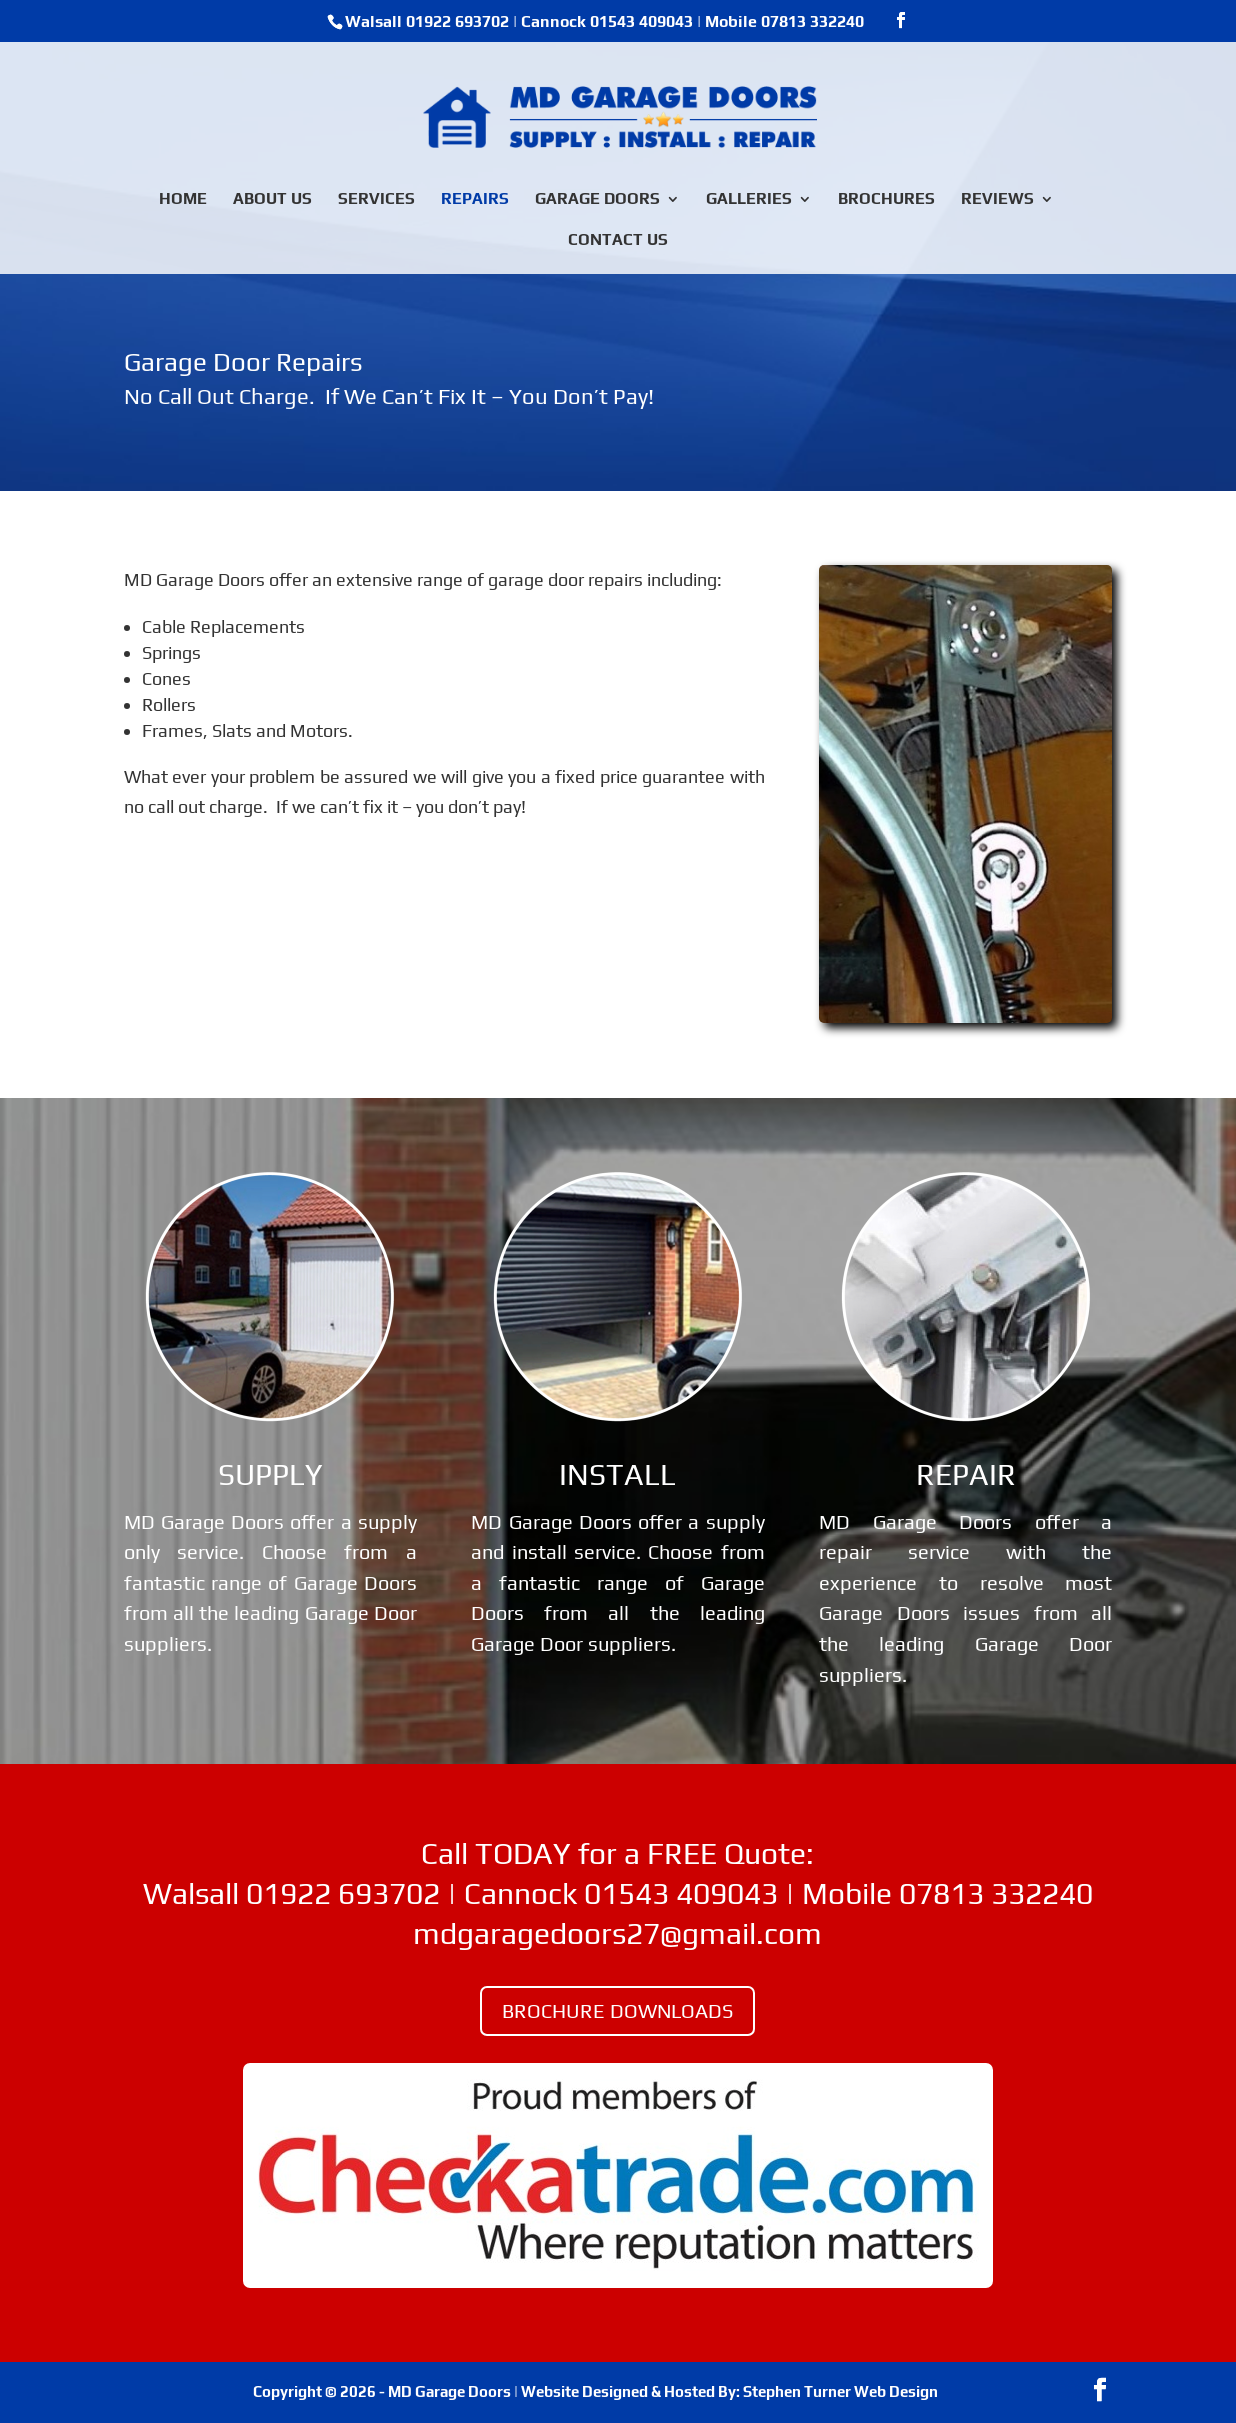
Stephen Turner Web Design (840, 2391)
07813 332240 (812, 21)
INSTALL (617, 1474)
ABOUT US (272, 200)
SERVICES (376, 200)
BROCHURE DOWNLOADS (617, 2010)
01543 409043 (641, 21)
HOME (183, 200)
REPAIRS (475, 200)
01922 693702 (457, 21)
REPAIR (966, 1474)
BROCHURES (886, 200)
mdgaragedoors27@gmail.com (617, 1933)
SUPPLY (270, 1474)
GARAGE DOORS (597, 200)
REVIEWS (997, 200)
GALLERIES (749, 200)
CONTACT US (618, 241)
